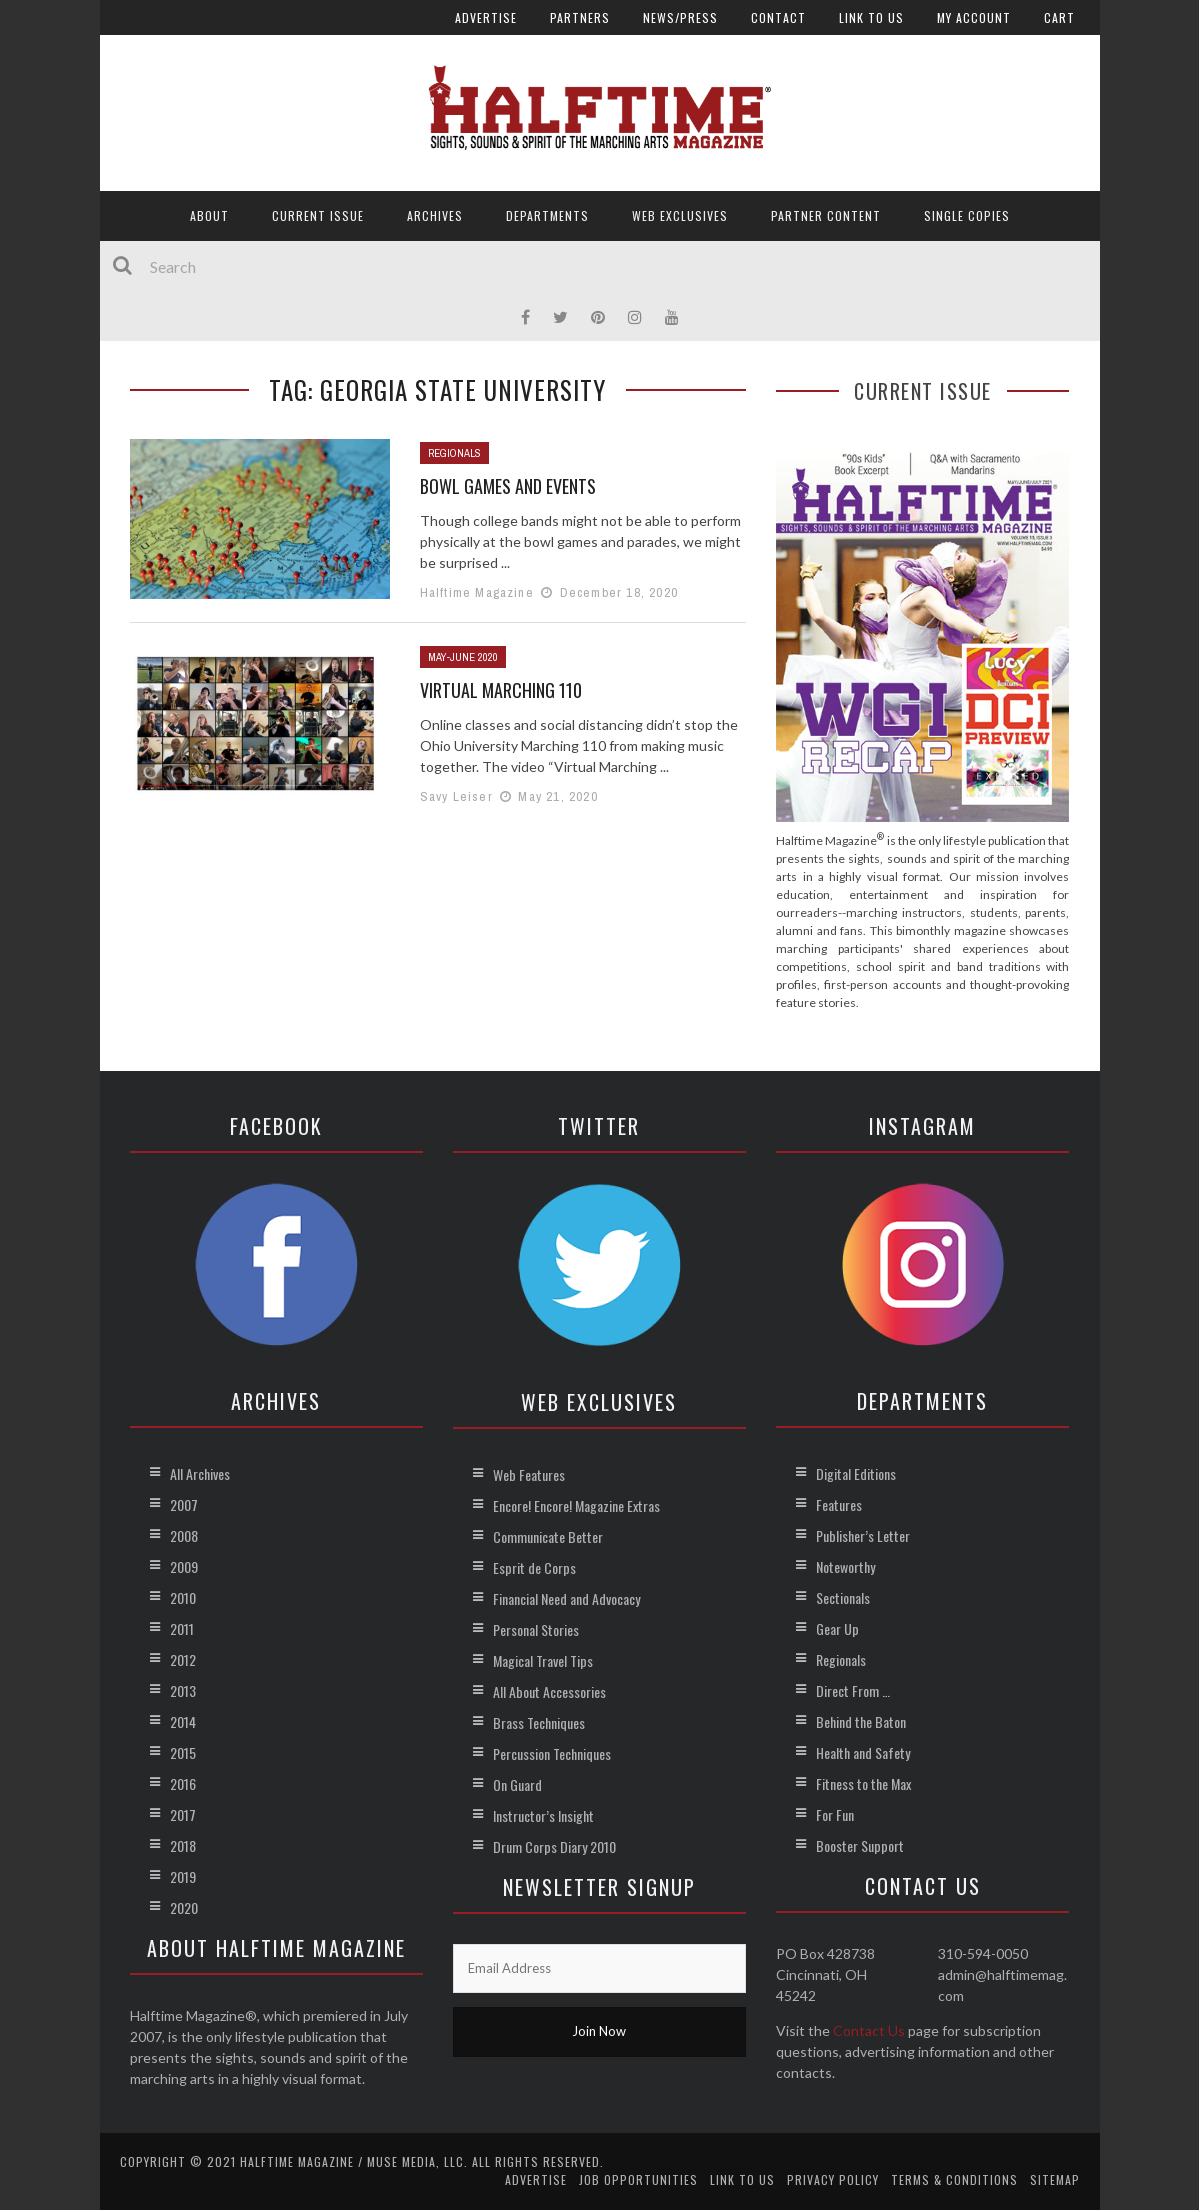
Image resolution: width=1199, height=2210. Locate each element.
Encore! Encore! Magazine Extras (576, 1505)
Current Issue (318, 215)
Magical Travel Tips (543, 1660)
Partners (580, 17)
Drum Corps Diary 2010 (554, 1846)
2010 (183, 1597)
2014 (183, 1721)
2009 (184, 1566)
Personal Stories (536, 1629)
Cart (1059, 17)
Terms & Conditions (954, 2179)
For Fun (835, 1814)
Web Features (529, 1474)
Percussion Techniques (552, 1753)
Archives (435, 215)
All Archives (200, 1473)
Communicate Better (548, 1536)
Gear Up (837, 1628)
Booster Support (860, 1845)
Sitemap (1055, 2179)
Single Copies (967, 215)
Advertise (486, 17)
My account (974, 17)
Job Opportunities (638, 2179)
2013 (183, 1690)
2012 (183, 1659)
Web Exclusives (680, 215)
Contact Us (869, 2030)
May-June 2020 (463, 657)
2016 (183, 1783)
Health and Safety (863, 1752)
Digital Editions (856, 1473)
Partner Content (826, 215)
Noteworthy (845, 1566)
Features (839, 1504)
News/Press (680, 17)
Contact (778, 17)
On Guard (517, 1784)
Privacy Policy (833, 2179)
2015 (183, 1752)
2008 (184, 1535)
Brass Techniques (539, 1722)
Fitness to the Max (863, 1783)
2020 (184, 1907)
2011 (182, 1628)
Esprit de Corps (534, 1567)
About (209, 215)
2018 (183, 1845)
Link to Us (871, 17)
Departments (547, 215)
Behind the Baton (861, 1721)
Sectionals (843, 1597)
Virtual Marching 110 (501, 690)
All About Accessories (549, 1691)
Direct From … (853, 1690)
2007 (184, 1504)
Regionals (454, 453)
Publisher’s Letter (863, 1535)
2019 (183, 1876)
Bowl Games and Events (508, 486)
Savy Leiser (456, 796)
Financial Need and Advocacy (566, 1598)
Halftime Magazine (477, 592)
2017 (183, 1814)
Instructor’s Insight (543, 1815)
